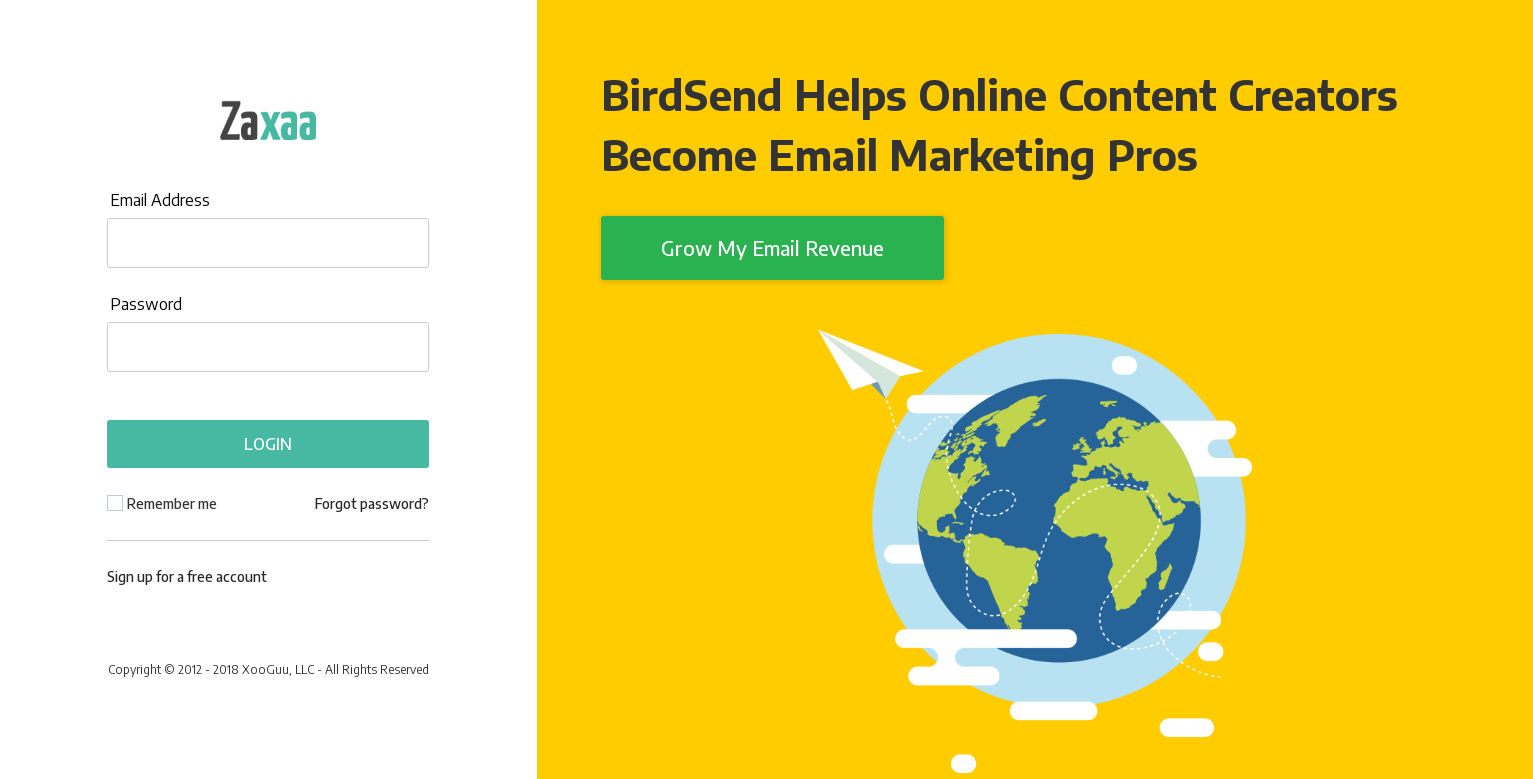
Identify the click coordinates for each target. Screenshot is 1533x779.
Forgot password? (372, 503)
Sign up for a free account (187, 576)
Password (146, 304)
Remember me (172, 503)
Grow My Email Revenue (772, 247)
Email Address (160, 200)
